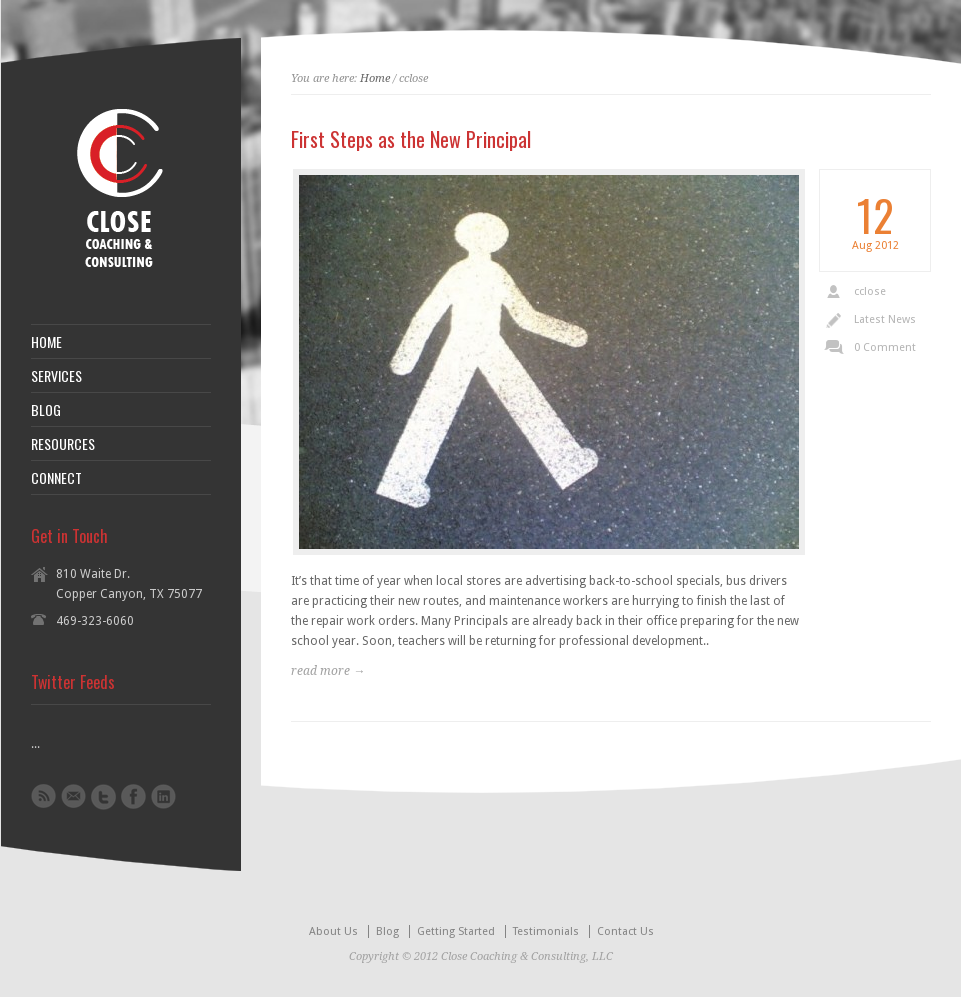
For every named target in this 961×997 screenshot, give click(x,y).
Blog (387, 931)
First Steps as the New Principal (411, 139)
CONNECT (56, 478)
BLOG (46, 410)
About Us (333, 931)
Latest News (885, 319)
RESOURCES (63, 444)
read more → (328, 671)
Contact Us (625, 931)
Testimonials (546, 931)
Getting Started (456, 931)
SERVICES (56, 376)
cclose (870, 291)
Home (375, 78)
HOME (46, 342)
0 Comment (885, 347)
